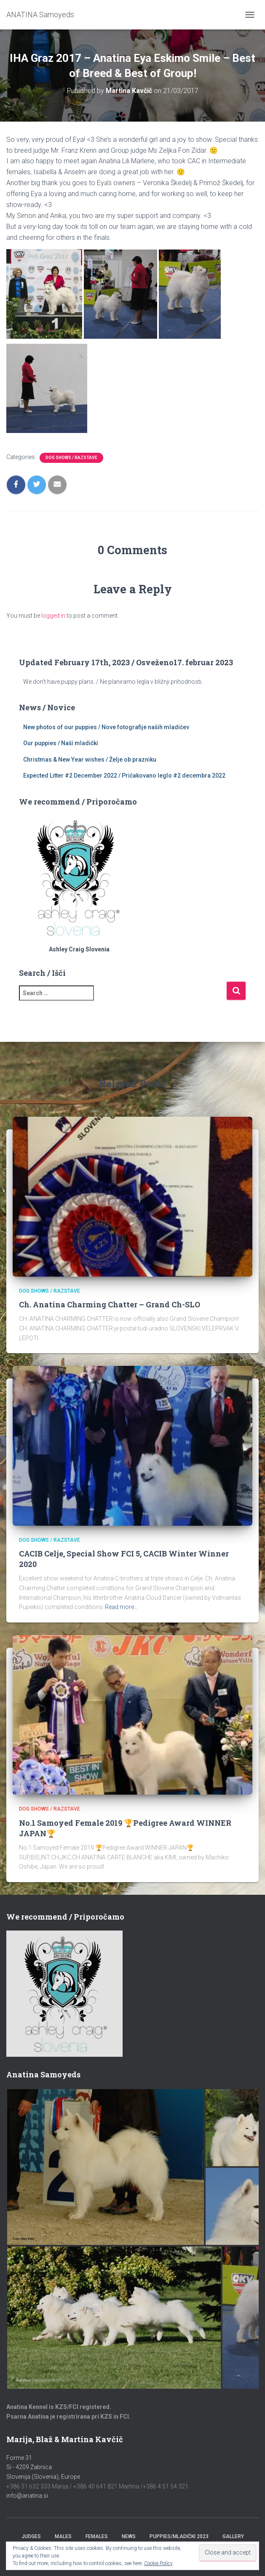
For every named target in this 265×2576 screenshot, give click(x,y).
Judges (31, 2536)
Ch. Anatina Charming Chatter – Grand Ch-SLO (109, 1304)
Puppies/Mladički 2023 (179, 2536)
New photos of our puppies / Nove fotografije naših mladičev (106, 727)
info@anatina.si (27, 2495)
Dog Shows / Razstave (71, 457)
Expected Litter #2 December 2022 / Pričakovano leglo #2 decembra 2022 (124, 775)
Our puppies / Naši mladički (60, 743)
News (129, 2536)
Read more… (121, 1607)
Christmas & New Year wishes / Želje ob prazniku (89, 759)
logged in (53, 615)
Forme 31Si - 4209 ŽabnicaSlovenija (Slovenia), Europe (43, 2467)
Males (63, 2536)
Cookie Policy (158, 2563)
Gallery (233, 2536)
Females (97, 2536)
